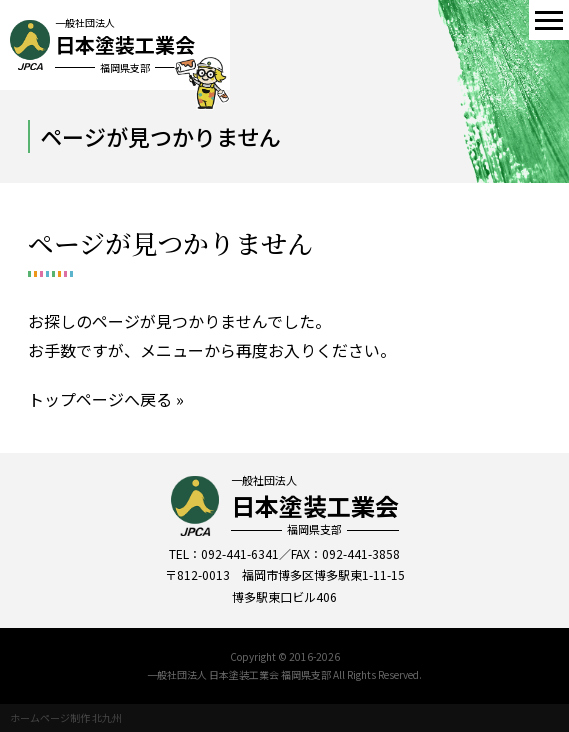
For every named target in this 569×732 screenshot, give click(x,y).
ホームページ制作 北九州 (66, 717)
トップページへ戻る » (106, 399)
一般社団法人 (315, 505)
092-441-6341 (240, 553)
